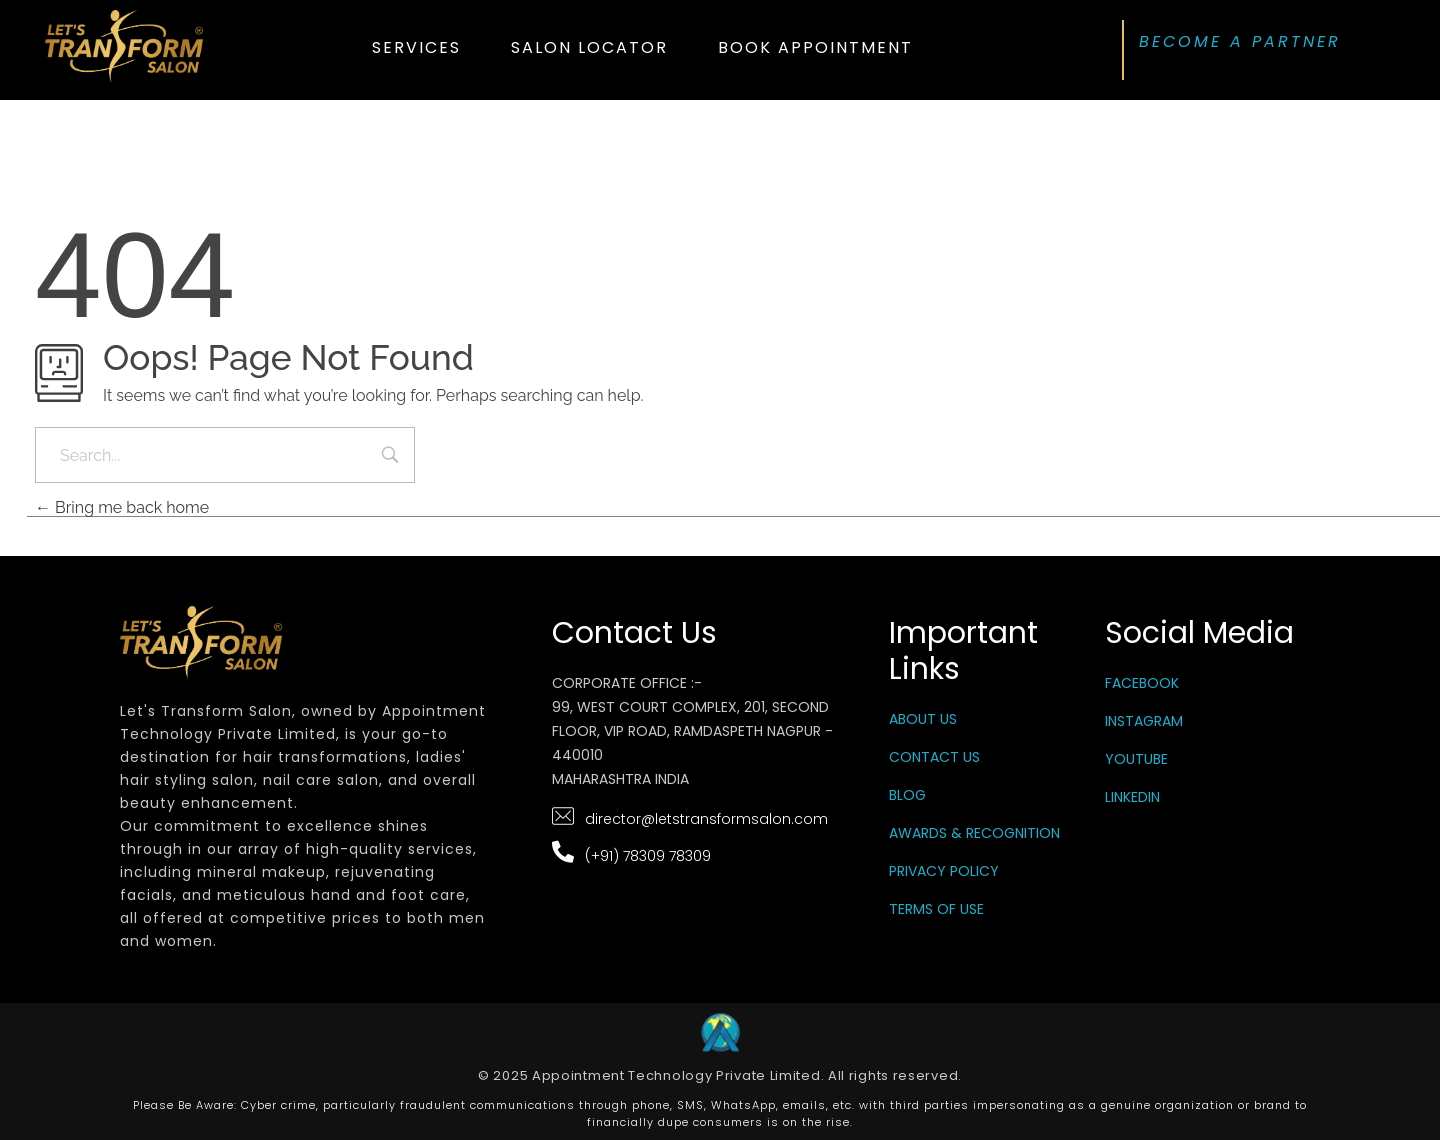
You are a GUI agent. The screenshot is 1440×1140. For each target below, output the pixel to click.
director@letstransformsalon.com (706, 819)
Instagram (1144, 721)
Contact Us (934, 757)
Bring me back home (122, 507)
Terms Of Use (936, 909)
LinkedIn (1132, 797)
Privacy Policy (944, 871)
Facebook (1142, 683)
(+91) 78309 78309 (648, 856)
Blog (907, 795)
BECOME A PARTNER (1240, 41)
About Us (923, 719)
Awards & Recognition (974, 833)
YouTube (1136, 759)
